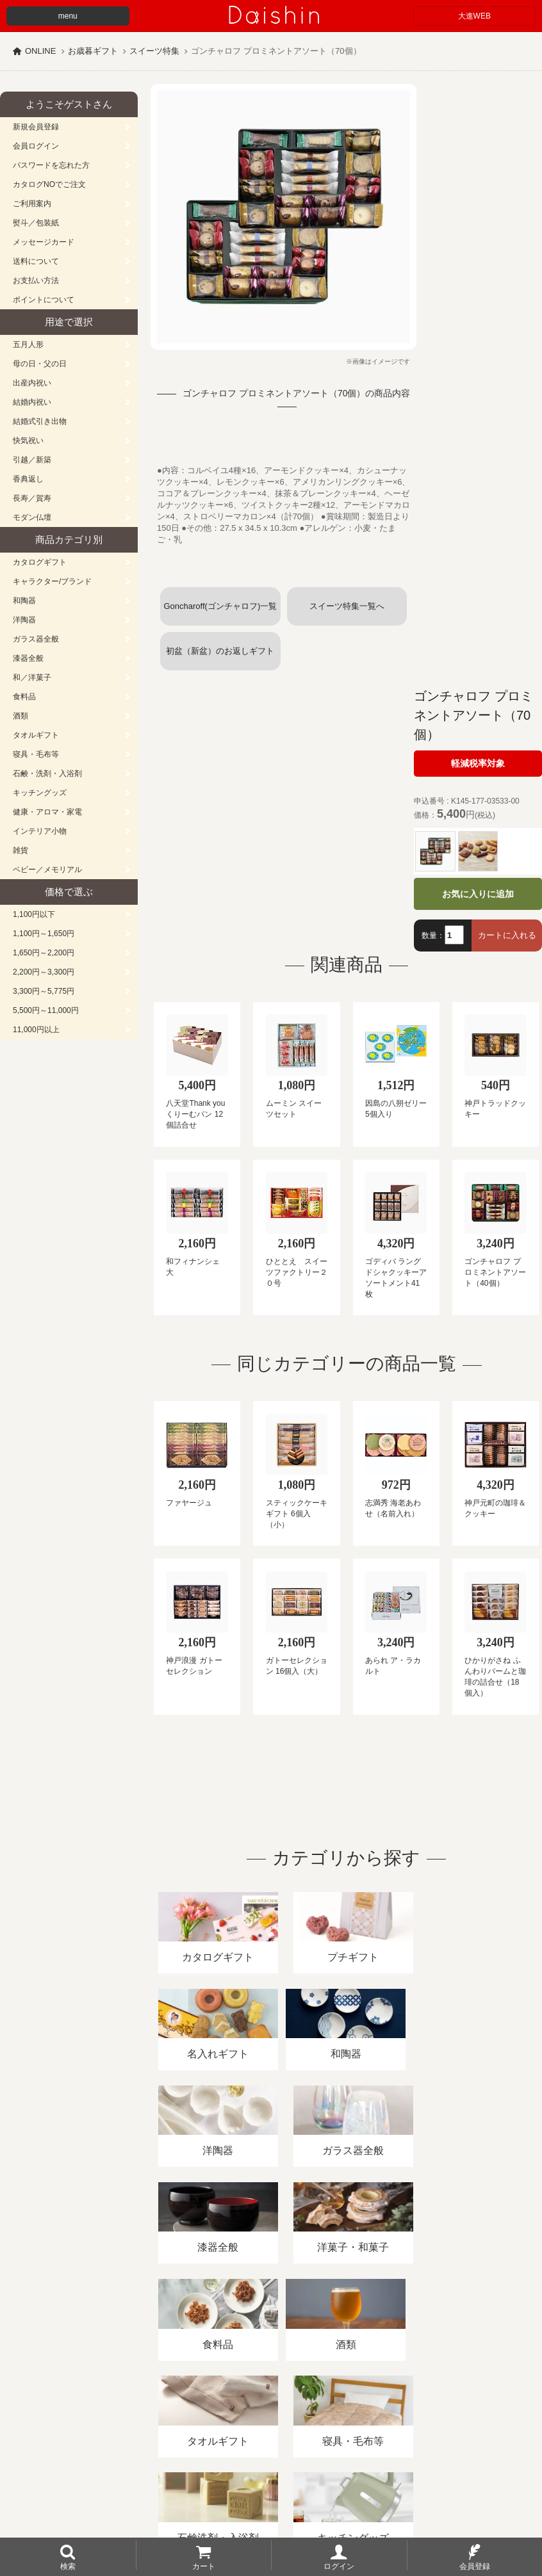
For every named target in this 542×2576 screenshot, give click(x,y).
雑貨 (20, 850)
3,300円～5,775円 (43, 991)
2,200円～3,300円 (43, 972)
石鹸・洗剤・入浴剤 (47, 773)
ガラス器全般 (36, 639)
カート (203, 2566)
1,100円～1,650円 (43, 933)
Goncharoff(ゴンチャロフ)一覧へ (220, 613)
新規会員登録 (36, 126)
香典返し (28, 478)
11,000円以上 (36, 1029)
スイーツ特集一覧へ (346, 606)
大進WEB (474, 16)
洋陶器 (24, 619)
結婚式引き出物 (40, 421)
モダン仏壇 (32, 517)
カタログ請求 (464, 2428)
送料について (36, 261)
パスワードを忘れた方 (51, 165)
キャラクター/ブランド (52, 581)
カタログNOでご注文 (49, 184)
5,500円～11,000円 (46, 1010)
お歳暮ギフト (93, 51)
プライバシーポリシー (377, 2428)
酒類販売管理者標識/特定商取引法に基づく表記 (227, 2428)
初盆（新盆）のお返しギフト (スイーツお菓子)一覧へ (223, 658)
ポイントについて (43, 299)
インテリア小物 (40, 831)
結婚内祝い (32, 402)
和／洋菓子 (32, 677)
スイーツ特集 (154, 51)
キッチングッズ (40, 792)
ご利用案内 (32, 203)
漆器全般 (28, 658)
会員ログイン (36, 146)
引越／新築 (32, 459)
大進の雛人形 (271, 2513)
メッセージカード (43, 242)
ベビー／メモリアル (47, 869)
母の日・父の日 (40, 363)
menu (68, 16)
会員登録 (474, 2566)
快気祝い (28, 440)
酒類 (20, 715)
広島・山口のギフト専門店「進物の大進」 (271, 2497)
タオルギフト (36, 735)
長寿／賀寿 (32, 498)
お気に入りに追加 (478, 894)
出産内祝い (32, 382)
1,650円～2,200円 (43, 952)
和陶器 (24, 600)
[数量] (454, 934)
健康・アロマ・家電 (47, 811)
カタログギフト (40, 562)
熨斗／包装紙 (36, 222)
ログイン (339, 2566)
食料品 (24, 696)
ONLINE (40, 51)
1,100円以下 (34, 914)
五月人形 (28, 344)
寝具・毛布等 (36, 754)
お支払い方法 (36, 280)
